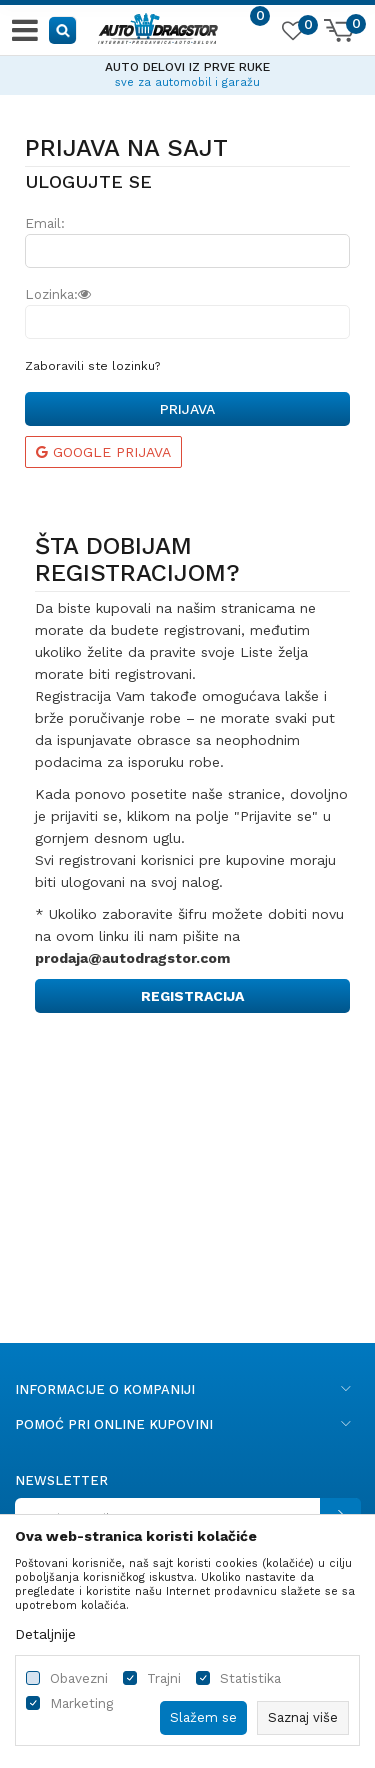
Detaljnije (45, 1634)
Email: (45, 223)
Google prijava (103, 452)
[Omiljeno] (292, 34)
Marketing (81, 1703)
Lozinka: (58, 294)
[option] (187, 72)
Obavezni (79, 1678)
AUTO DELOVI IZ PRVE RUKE (187, 67)
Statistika (250, 1678)
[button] (63, 29)
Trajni (164, 1678)
